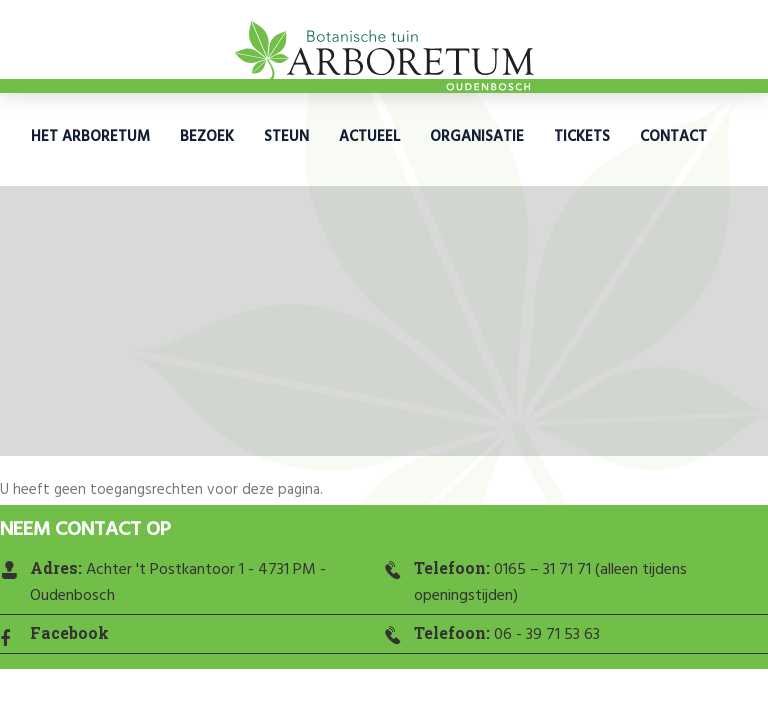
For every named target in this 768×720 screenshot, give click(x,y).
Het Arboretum (90, 137)
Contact (673, 137)
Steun (286, 137)
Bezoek (207, 137)
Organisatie (477, 137)
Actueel (369, 137)
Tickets (582, 137)
